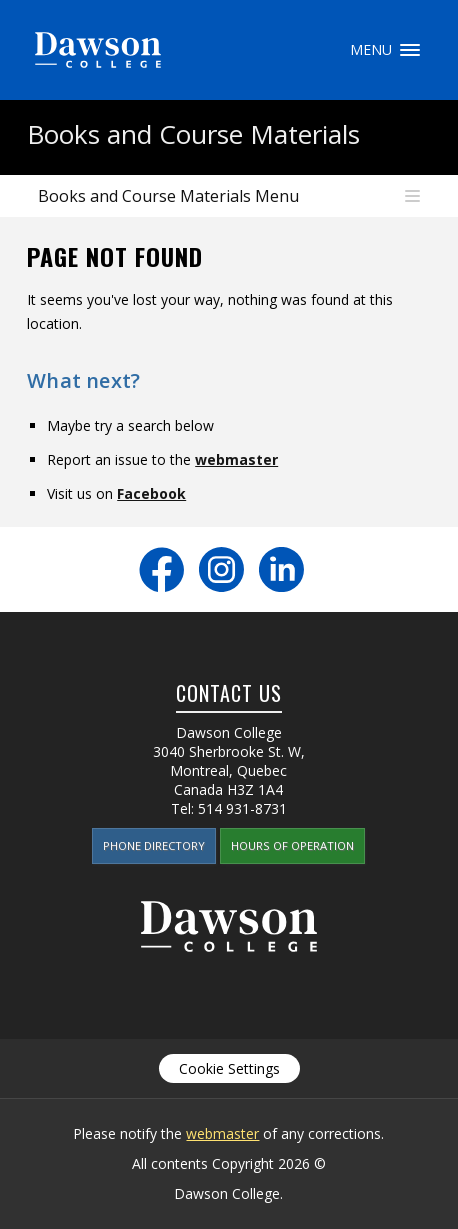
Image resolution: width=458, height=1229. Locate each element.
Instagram (221, 569)
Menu (410, 50)
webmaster (236, 459)
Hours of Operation (292, 845)
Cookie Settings (229, 1068)
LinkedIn (281, 569)
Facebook (151, 493)
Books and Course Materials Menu (168, 196)
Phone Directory (154, 845)
